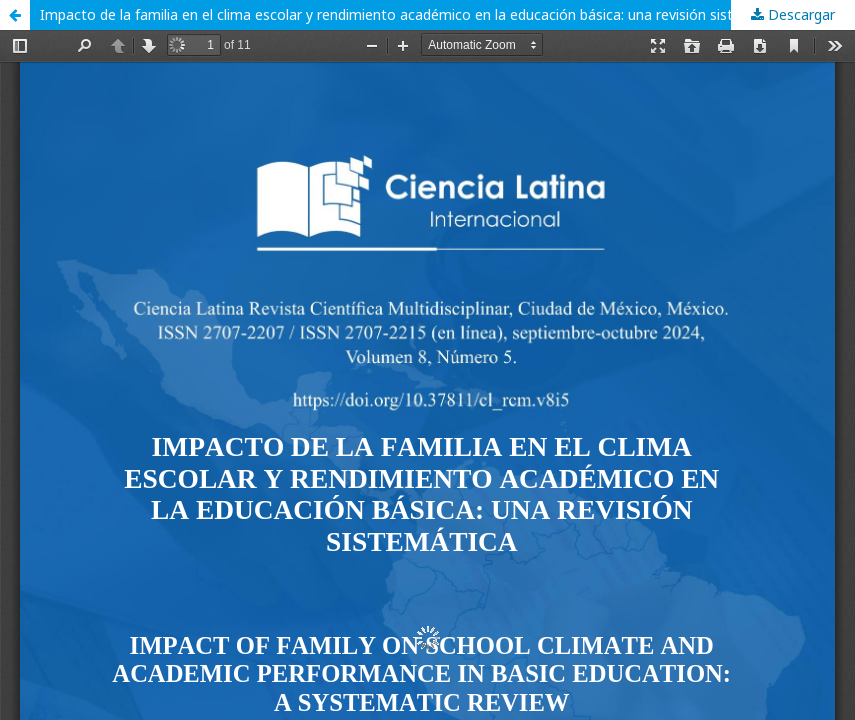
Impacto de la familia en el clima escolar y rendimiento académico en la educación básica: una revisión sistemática (413, 14)
